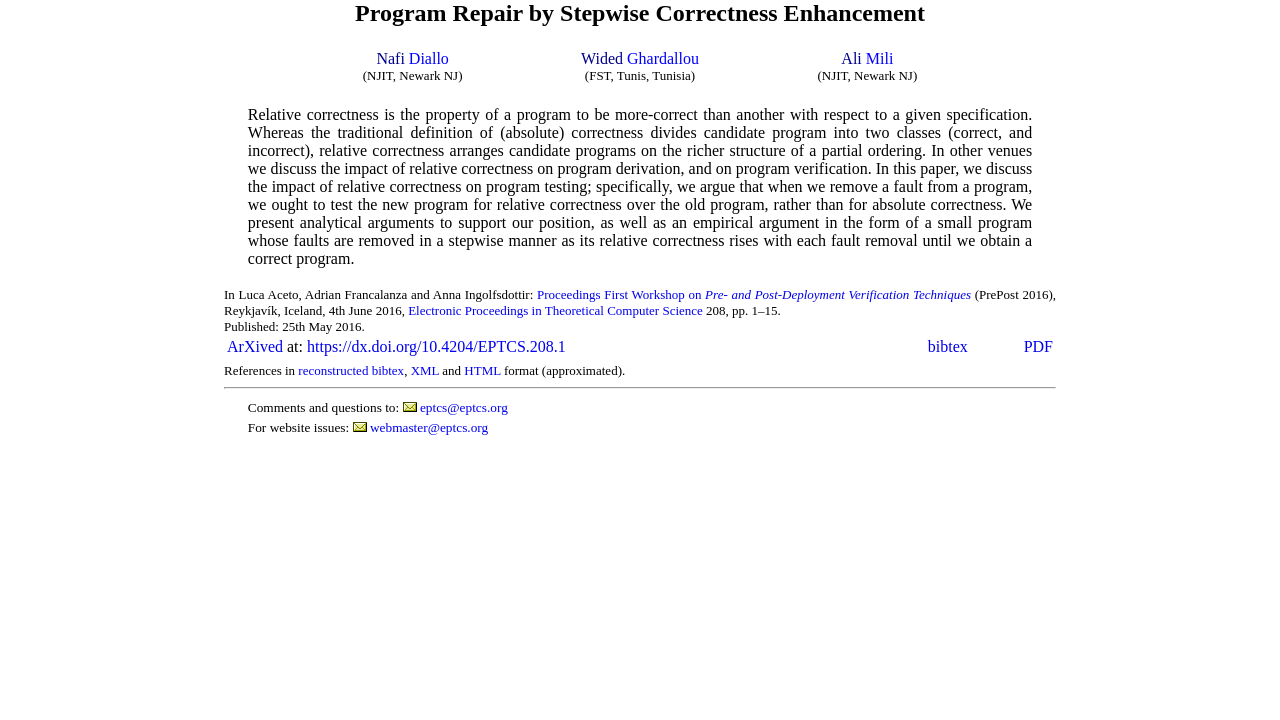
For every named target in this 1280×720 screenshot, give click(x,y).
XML (425, 370)
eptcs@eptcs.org (464, 407)
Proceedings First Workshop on (754, 294)
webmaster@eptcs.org (429, 427)
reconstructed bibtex (351, 370)
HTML (482, 370)
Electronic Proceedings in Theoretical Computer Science (555, 310)
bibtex (948, 346)
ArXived (255, 346)
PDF (1038, 346)
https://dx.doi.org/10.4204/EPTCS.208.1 (436, 346)
